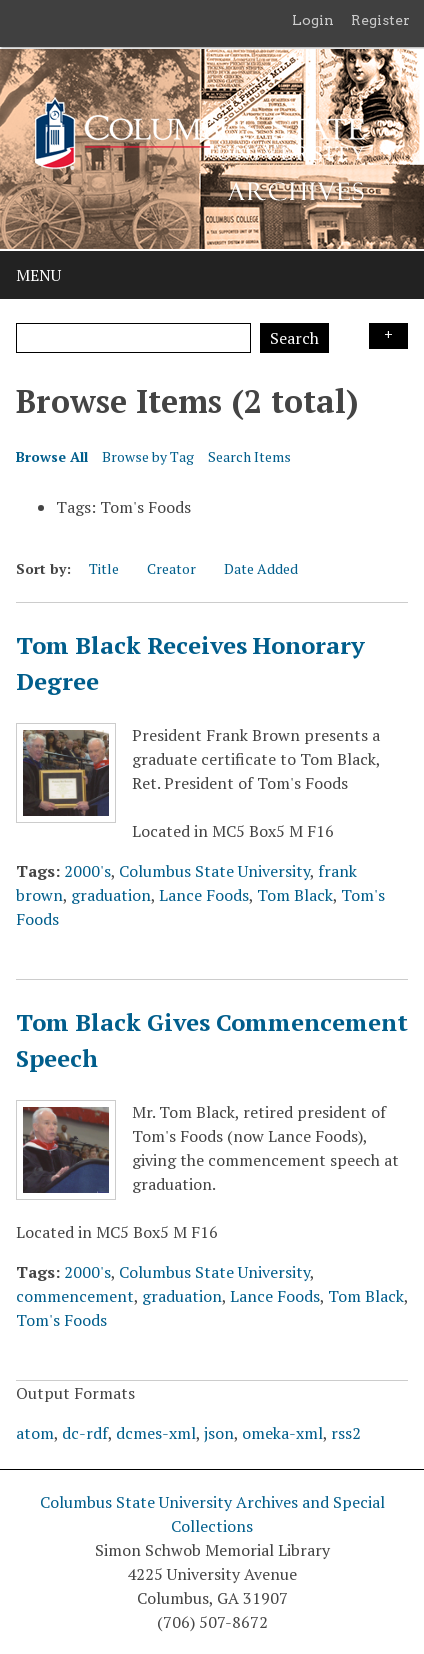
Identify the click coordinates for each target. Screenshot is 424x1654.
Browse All (52, 456)
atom (35, 1433)
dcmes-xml (156, 1433)
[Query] (133, 338)
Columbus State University (214, 871)
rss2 (346, 1433)
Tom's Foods (61, 1320)
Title (104, 568)
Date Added (261, 568)
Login (313, 20)
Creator (171, 568)
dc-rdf (85, 1433)
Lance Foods (204, 895)
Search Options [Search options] (388, 336)
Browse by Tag (148, 456)
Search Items (249, 456)
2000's (87, 871)
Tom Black (295, 895)
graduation (111, 895)
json (219, 1433)
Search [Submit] (294, 338)
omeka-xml (282, 1433)
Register (380, 20)
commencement (75, 1296)
